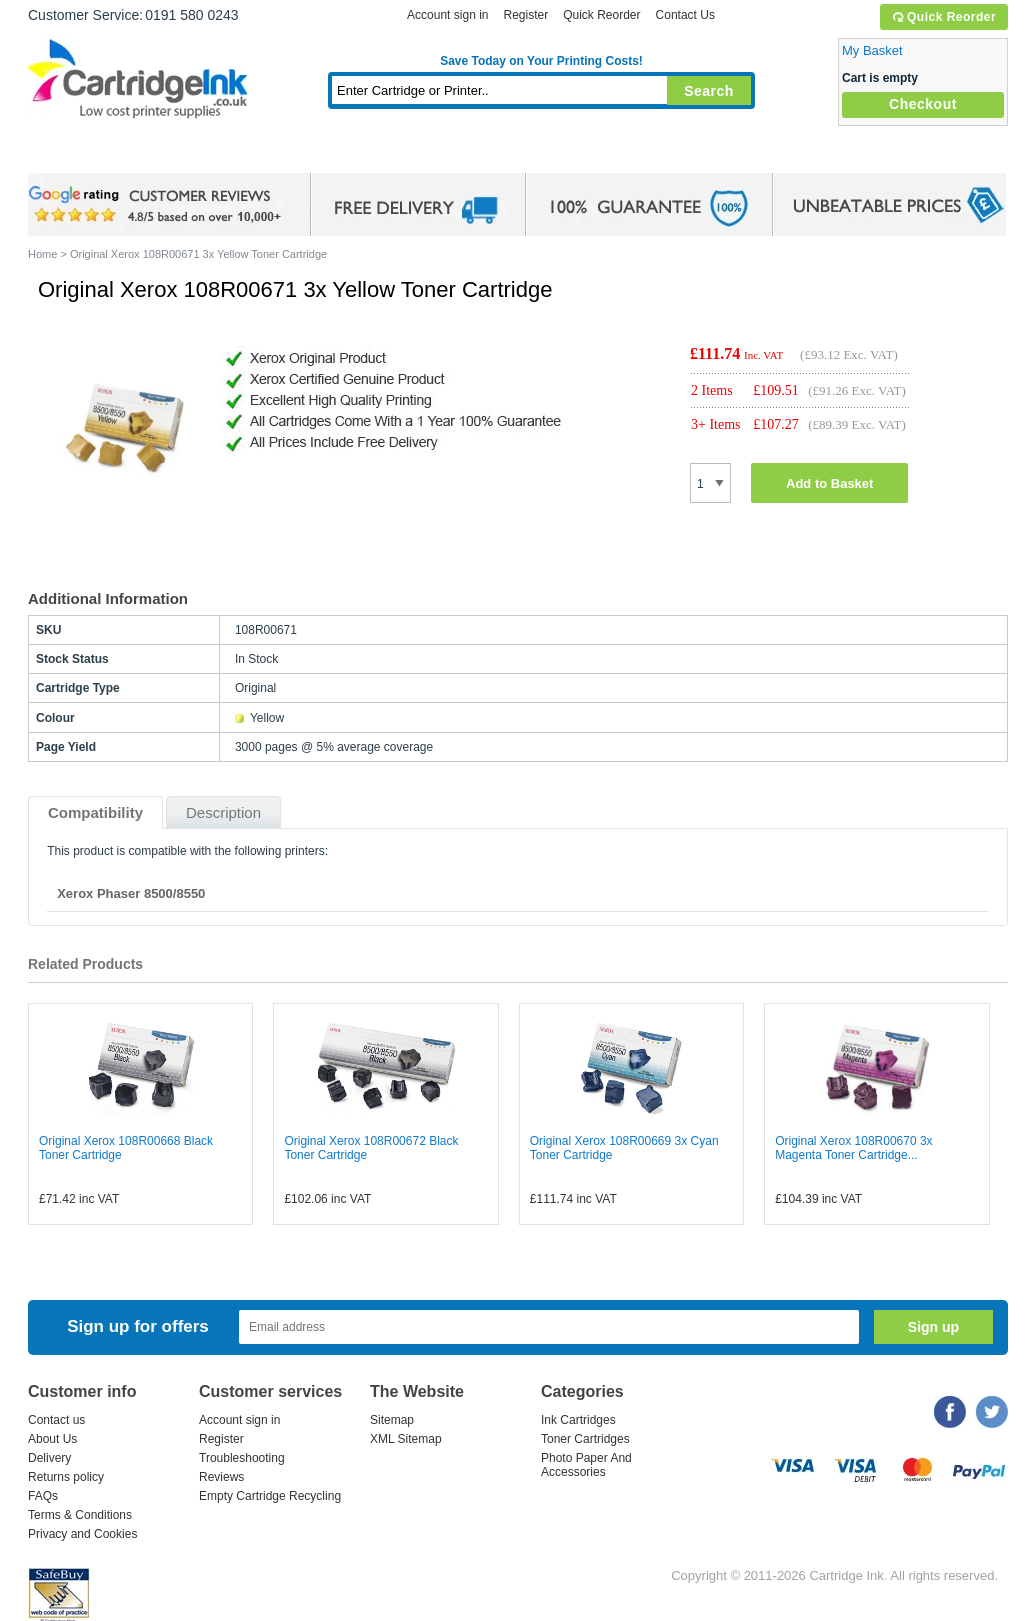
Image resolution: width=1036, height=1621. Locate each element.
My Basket (872, 50)
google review (158, 205)
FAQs (43, 1496)
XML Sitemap (406, 1439)
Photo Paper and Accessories (546, 154)
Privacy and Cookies (82, 1534)
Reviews (221, 1477)
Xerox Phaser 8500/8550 (131, 893)
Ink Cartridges (180, 154)
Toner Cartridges (334, 154)
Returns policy (66, 1477)
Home (68, 154)
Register (525, 15)
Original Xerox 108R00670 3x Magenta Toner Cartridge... (853, 1148)
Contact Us (685, 15)
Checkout (923, 104)
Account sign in (447, 15)
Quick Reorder (943, 17)
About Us (52, 1439)
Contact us (56, 1420)
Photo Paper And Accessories (586, 1465)
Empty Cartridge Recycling (270, 1496)
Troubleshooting (242, 1458)
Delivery (49, 1458)
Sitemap (392, 1420)
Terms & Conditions (80, 1515)
